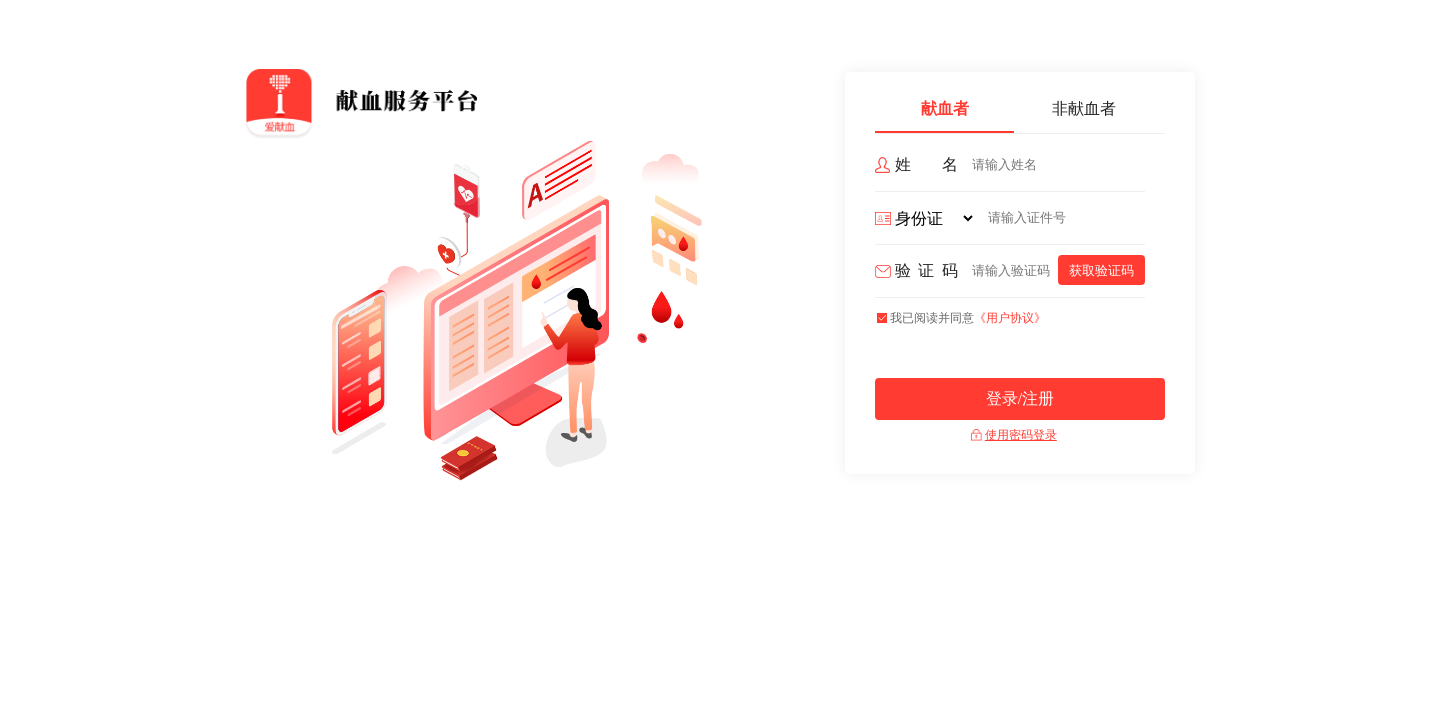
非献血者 (1084, 108)
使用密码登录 (1021, 435)
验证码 (926, 270)
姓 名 (926, 164)
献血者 (945, 108)
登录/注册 (1020, 398)
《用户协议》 (1010, 318)
